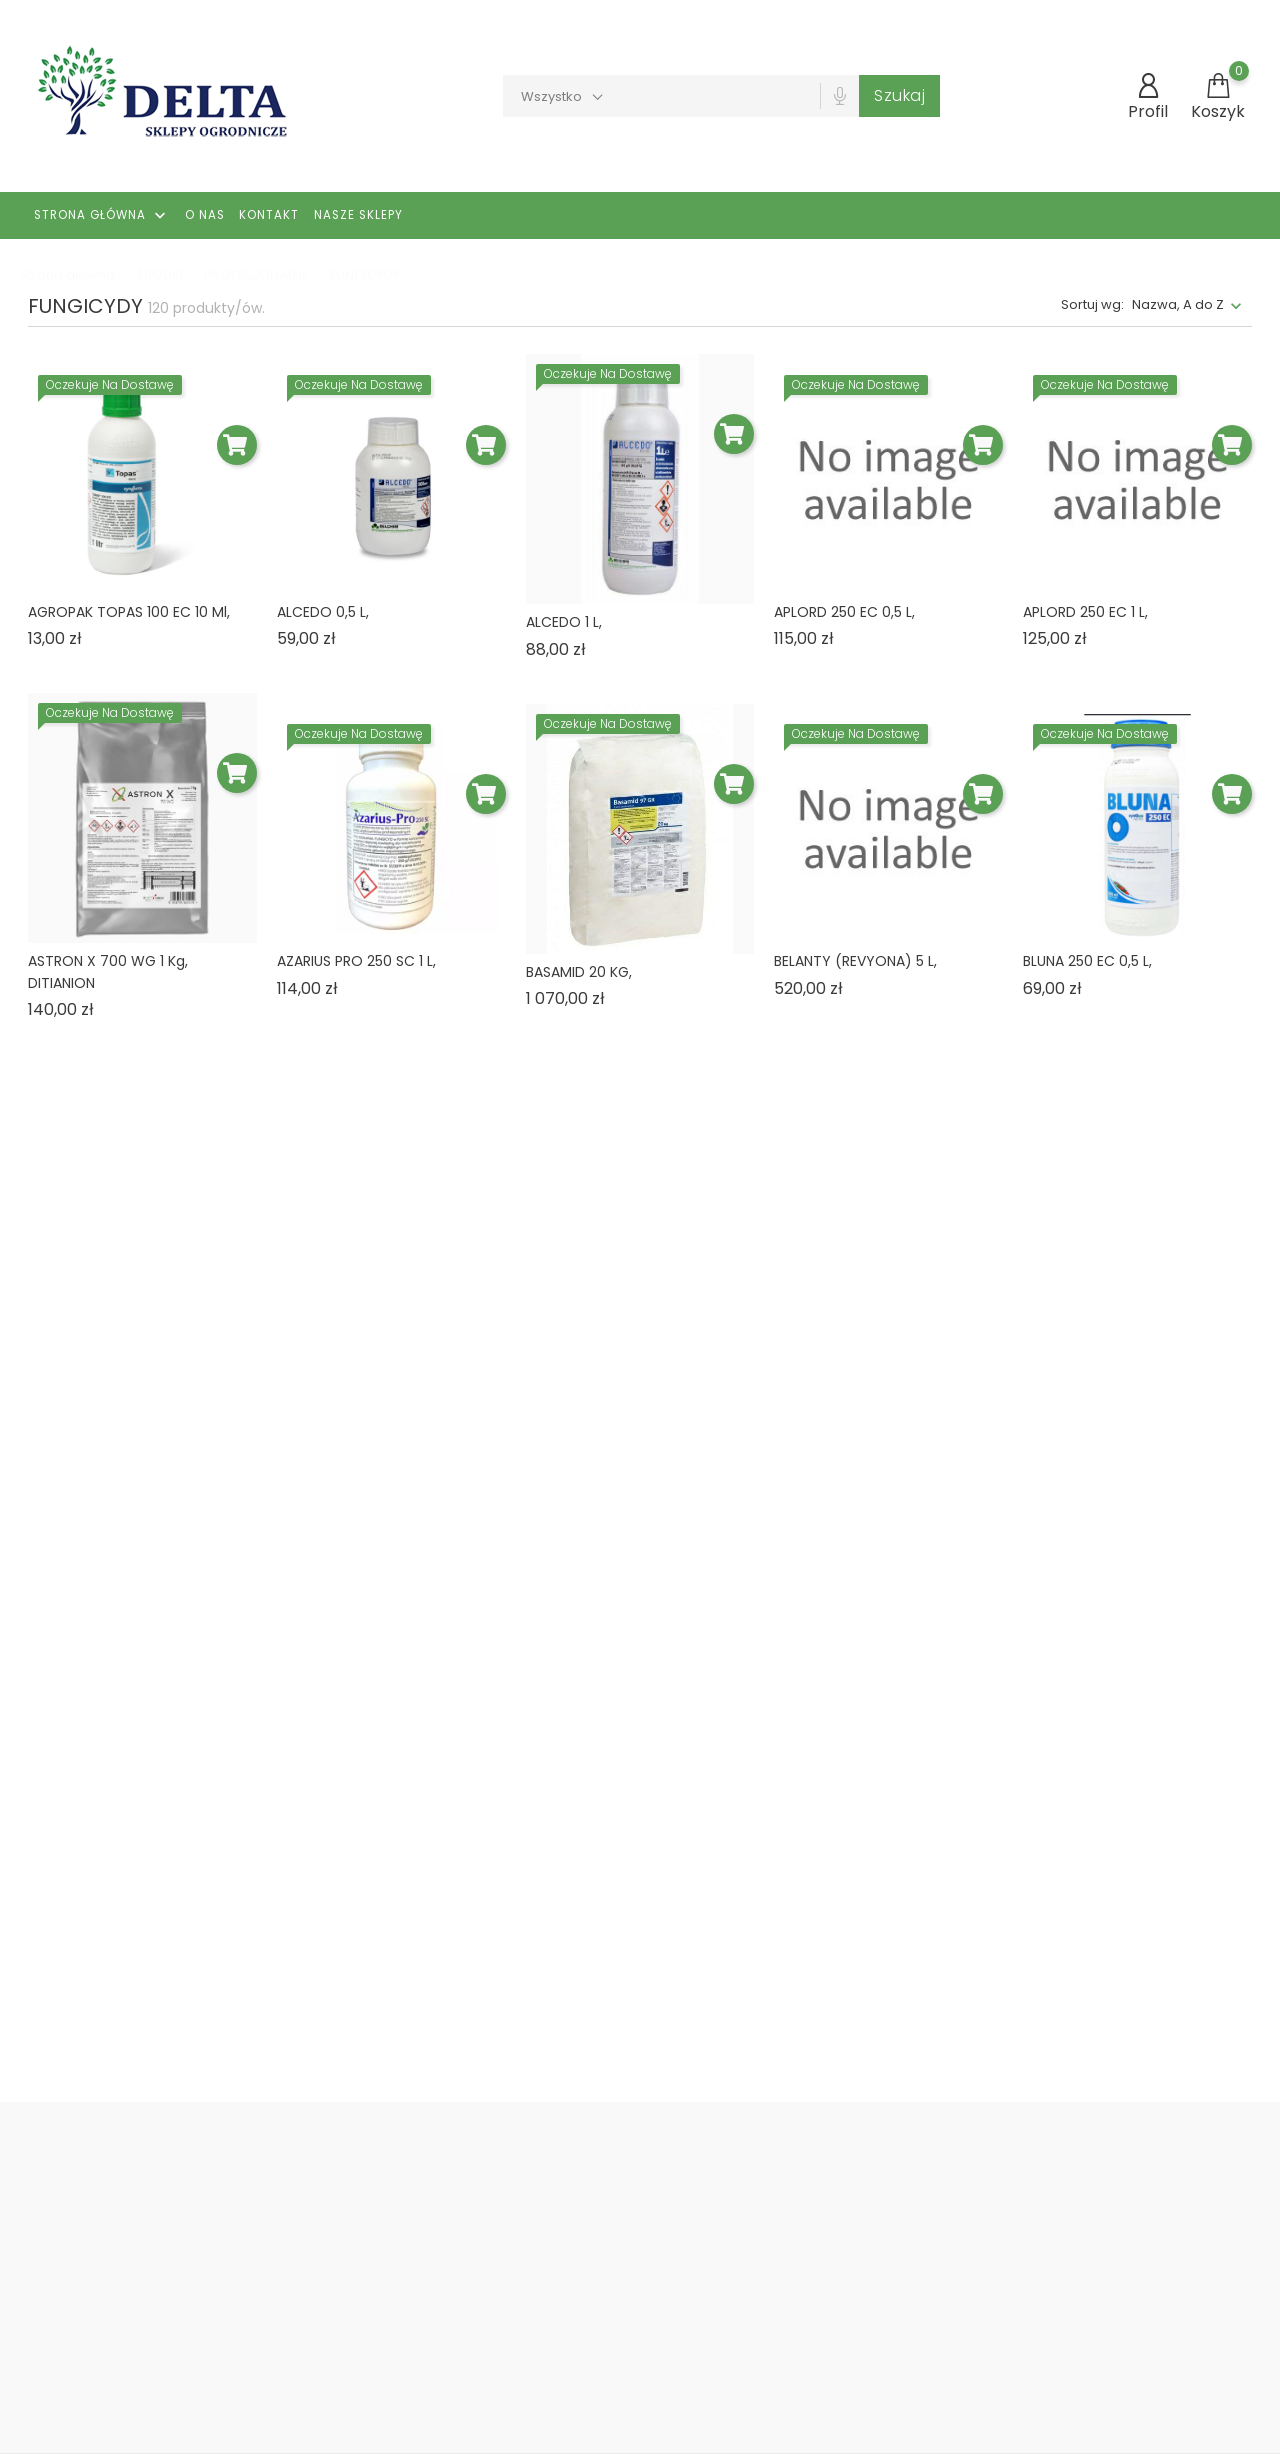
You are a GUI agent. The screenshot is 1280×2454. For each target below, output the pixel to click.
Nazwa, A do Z (1178, 304)
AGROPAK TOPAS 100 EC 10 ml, (129, 612)
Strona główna (102, 216)
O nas (205, 215)
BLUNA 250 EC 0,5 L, (1087, 961)
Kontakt (269, 215)
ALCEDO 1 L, (564, 622)
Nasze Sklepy (358, 215)
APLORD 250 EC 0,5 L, (844, 612)
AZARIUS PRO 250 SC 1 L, (356, 961)
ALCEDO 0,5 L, (323, 612)
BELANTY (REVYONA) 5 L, (855, 961)
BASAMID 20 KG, (579, 972)
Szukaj (899, 95)
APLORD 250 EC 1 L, (1085, 612)
